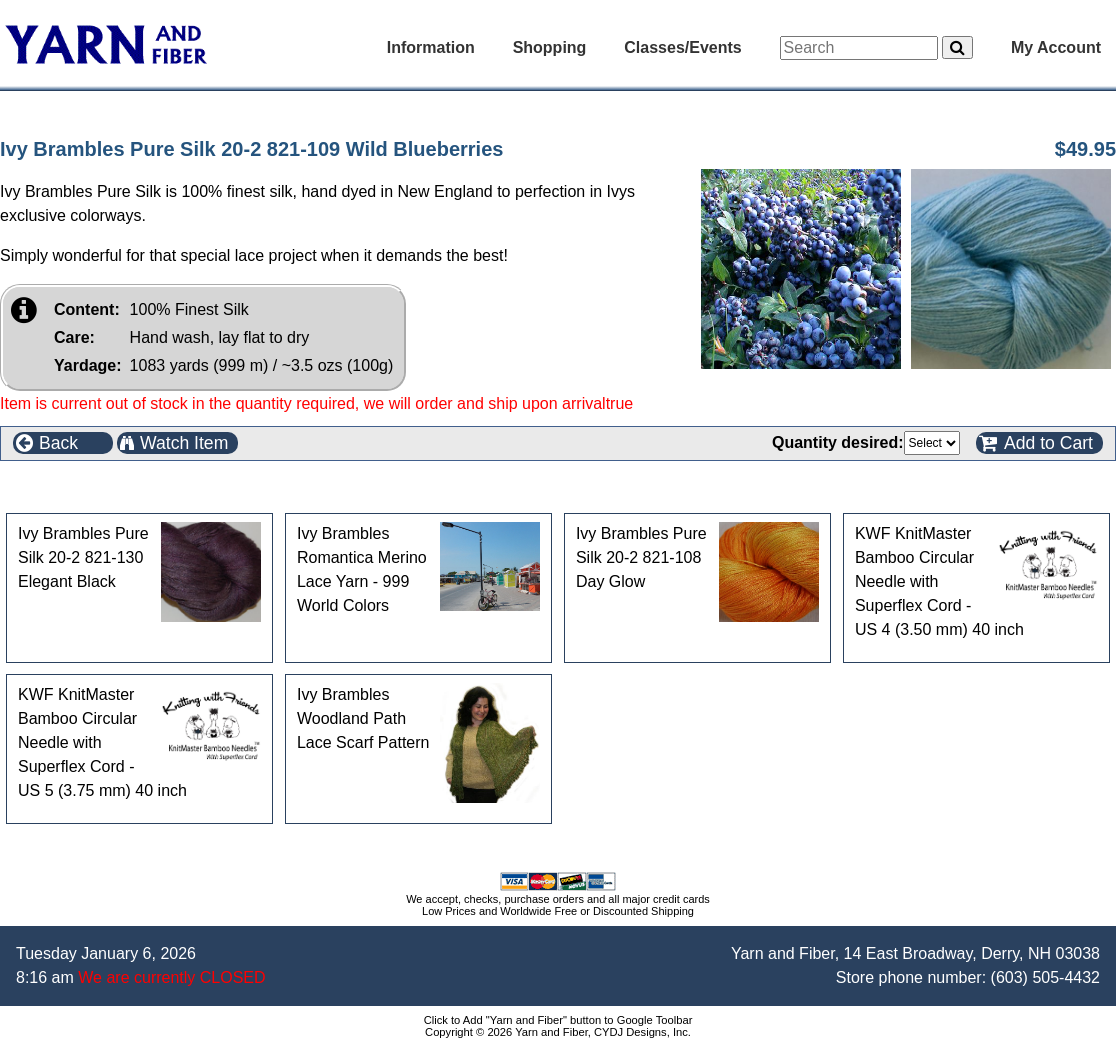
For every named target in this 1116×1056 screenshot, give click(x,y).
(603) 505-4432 (1045, 977)
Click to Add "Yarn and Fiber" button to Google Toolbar (558, 1020)
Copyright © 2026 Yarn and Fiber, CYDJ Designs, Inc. (558, 1032)
